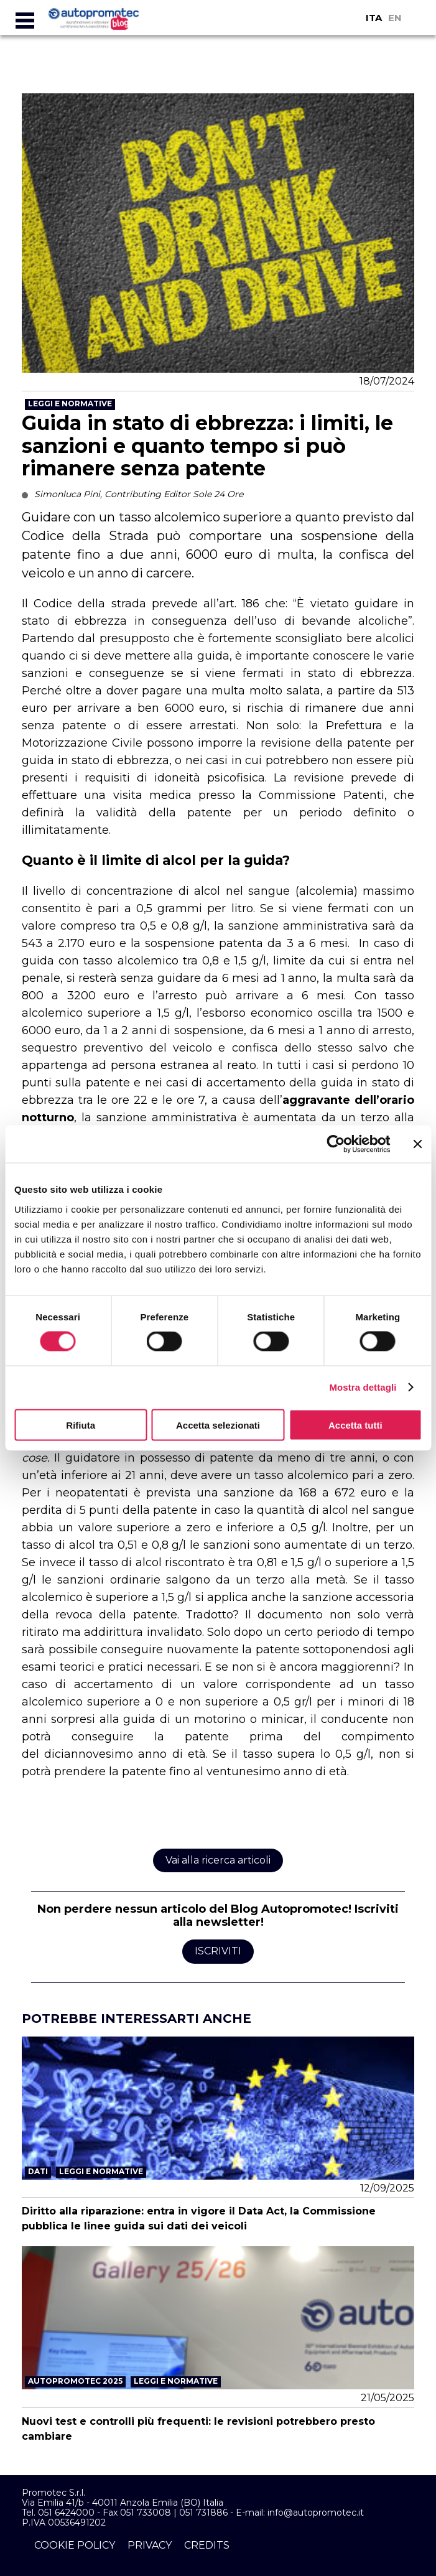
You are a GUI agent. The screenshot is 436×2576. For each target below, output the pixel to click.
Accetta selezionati (218, 1424)
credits (207, 2545)
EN (395, 18)
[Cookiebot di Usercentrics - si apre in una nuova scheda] (335, 1144)
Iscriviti (218, 1951)
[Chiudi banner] (417, 1144)
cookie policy (74, 2545)
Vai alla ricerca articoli (218, 1860)
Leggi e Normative (70, 403)
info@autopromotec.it (315, 2512)
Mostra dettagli (362, 1387)
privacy (150, 2545)
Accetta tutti (355, 1424)
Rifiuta (80, 1424)
